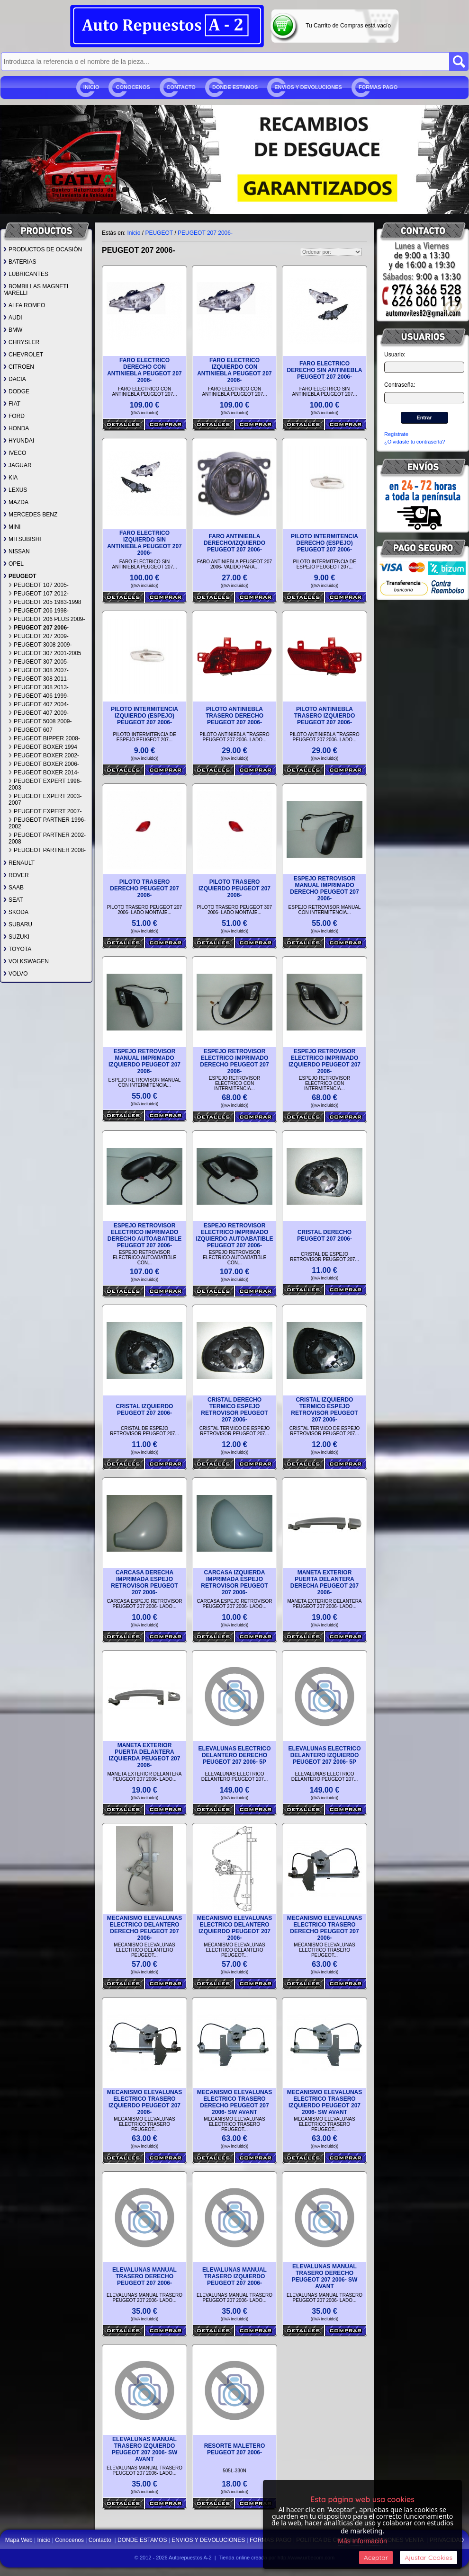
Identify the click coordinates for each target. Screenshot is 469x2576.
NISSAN (16, 551)
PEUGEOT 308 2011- (39, 678)
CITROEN (18, 367)
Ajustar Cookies (428, 2557)
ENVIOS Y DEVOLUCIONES (308, 87)
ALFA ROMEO (24, 305)
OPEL (13, 563)
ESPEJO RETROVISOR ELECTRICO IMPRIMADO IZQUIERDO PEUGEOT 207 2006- (325, 1061)
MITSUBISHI (22, 539)
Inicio (91, 87)
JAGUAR (17, 465)
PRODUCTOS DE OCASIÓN (42, 249)
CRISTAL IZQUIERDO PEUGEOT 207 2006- (144, 1409)
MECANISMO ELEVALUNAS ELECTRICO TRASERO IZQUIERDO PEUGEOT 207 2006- (144, 2102)
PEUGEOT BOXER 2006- (44, 764)
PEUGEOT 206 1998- (39, 610)
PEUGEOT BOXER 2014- (44, 772)
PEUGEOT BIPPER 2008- (44, 738)
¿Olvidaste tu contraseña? (414, 441)
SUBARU (17, 924)
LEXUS (15, 490)
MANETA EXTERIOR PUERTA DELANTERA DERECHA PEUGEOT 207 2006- (324, 1582)
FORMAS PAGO (378, 87)
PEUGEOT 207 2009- (39, 636)
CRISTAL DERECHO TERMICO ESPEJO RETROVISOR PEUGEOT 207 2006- (234, 1409)
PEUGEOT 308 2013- (39, 687)
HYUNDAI (18, 440)
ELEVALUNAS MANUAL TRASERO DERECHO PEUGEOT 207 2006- (144, 2276)
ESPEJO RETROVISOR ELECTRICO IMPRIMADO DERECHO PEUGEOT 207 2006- (234, 1061)
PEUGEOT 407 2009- (39, 713)
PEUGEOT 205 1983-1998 (45, 602)
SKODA (15, 912)
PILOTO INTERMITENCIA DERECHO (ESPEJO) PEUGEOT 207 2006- (324, 543)
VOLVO (15, 973)
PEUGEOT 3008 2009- (40, 644)
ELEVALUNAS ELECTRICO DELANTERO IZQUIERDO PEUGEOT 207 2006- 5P (324, 1755)
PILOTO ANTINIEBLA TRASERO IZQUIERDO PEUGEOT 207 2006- (324, 716)
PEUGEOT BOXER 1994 (43, 747)
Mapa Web (19, 2540)
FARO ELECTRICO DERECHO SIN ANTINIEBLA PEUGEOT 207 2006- (324, 370)
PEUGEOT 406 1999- (39, 696)
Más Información (362, 2541)
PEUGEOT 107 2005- (39, 585)
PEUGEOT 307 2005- (39, 661)
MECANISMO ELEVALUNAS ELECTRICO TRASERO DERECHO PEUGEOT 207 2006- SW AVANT (234, 2102)
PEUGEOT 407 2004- (39, 704)
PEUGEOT (19, 576)
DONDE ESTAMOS (235, 87)
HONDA (16, 428)
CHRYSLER (21, 342)
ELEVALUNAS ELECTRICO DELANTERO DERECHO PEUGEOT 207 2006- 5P (234, 1755)
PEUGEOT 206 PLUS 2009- (47, 619)
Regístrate (396, 434)
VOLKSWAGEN (26, 961)
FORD (14, 416)
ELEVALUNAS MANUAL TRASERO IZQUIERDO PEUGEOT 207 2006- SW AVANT (145, 2449)
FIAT (11, 403)
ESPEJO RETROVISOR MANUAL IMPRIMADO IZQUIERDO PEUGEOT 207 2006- (144, 1061)
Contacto (181, 87)
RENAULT (19, 863)
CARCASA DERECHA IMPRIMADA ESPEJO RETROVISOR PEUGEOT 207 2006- (144, 1582)
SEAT (13, 900)
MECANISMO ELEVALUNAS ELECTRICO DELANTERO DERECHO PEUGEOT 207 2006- (144, 1928)
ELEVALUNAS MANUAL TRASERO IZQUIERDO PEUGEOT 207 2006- (234, 2276)
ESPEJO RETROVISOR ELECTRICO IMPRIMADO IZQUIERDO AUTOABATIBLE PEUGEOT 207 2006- (234, 1235)
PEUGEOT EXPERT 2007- (45, 811)
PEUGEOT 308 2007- (39, 670)
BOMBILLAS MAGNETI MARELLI (35, 289)
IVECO (14, 453)
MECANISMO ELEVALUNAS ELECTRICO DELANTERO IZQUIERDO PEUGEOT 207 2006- (234, 1928)
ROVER (16, 875)
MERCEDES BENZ (30, 514)
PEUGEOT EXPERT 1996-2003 (45, 784)
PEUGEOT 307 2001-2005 (45, 653)
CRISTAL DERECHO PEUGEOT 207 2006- (324, 1235)
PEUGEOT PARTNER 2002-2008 (47, 838)
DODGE (16, 391)
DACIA (14, 379)
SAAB (13, 887)
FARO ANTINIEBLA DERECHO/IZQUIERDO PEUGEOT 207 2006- (234, 543)
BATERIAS (19, 261)
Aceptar (376, 2557)
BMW (12, 330)
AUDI (12, 317)
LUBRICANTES (25, 274)
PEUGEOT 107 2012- (39, 593)
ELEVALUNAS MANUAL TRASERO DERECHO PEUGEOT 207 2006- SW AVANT (325, 2276)
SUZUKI (16, 936)
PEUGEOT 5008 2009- (40, 721)
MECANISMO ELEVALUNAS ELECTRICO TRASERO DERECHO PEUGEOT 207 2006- (324, 1928)
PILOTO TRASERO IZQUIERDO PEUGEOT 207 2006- (234, 888)
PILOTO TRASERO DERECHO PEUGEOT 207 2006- (144, 888)
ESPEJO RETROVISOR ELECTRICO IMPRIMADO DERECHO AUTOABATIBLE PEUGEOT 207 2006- (144, 1235)
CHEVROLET (23, 354)
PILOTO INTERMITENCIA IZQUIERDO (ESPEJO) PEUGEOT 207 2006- (144, 716)
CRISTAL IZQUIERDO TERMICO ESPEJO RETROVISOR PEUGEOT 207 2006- (324, 1409)
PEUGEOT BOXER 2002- (44, 755)
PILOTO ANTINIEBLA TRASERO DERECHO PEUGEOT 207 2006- (234, 716)
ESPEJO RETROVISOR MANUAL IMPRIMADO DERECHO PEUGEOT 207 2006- (324, 888)
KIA (10, 477)
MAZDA (15, 502)
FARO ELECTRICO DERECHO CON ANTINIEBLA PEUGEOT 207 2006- (144, 370)
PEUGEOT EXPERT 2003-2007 (45, 799)
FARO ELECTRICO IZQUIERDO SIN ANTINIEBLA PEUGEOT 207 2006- (144, 543)
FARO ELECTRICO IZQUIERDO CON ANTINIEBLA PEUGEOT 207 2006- (234, 370)
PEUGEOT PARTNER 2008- (47, 850)
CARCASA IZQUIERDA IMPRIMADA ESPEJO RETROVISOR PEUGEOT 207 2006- (234, 1582)
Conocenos (133, 87)
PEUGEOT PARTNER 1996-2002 (47, 823)
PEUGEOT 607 (31, 730)
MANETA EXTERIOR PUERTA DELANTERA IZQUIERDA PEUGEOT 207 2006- (144, 1755)
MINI (11, 527)
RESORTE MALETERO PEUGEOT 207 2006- (234, 2449)
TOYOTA (17, 949)
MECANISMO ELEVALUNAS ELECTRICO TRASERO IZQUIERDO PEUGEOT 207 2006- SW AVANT (324, 2102)
